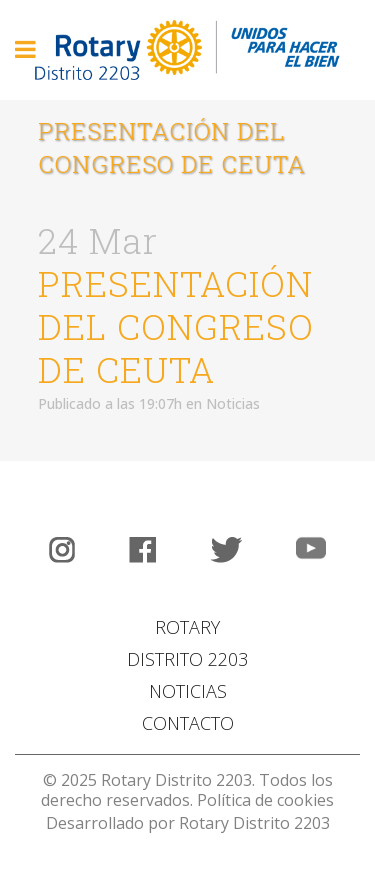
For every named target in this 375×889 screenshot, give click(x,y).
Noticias (233, 403)
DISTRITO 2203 (187, 659)
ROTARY (187, 627)
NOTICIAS (188, 691)
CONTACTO (188, 723)
